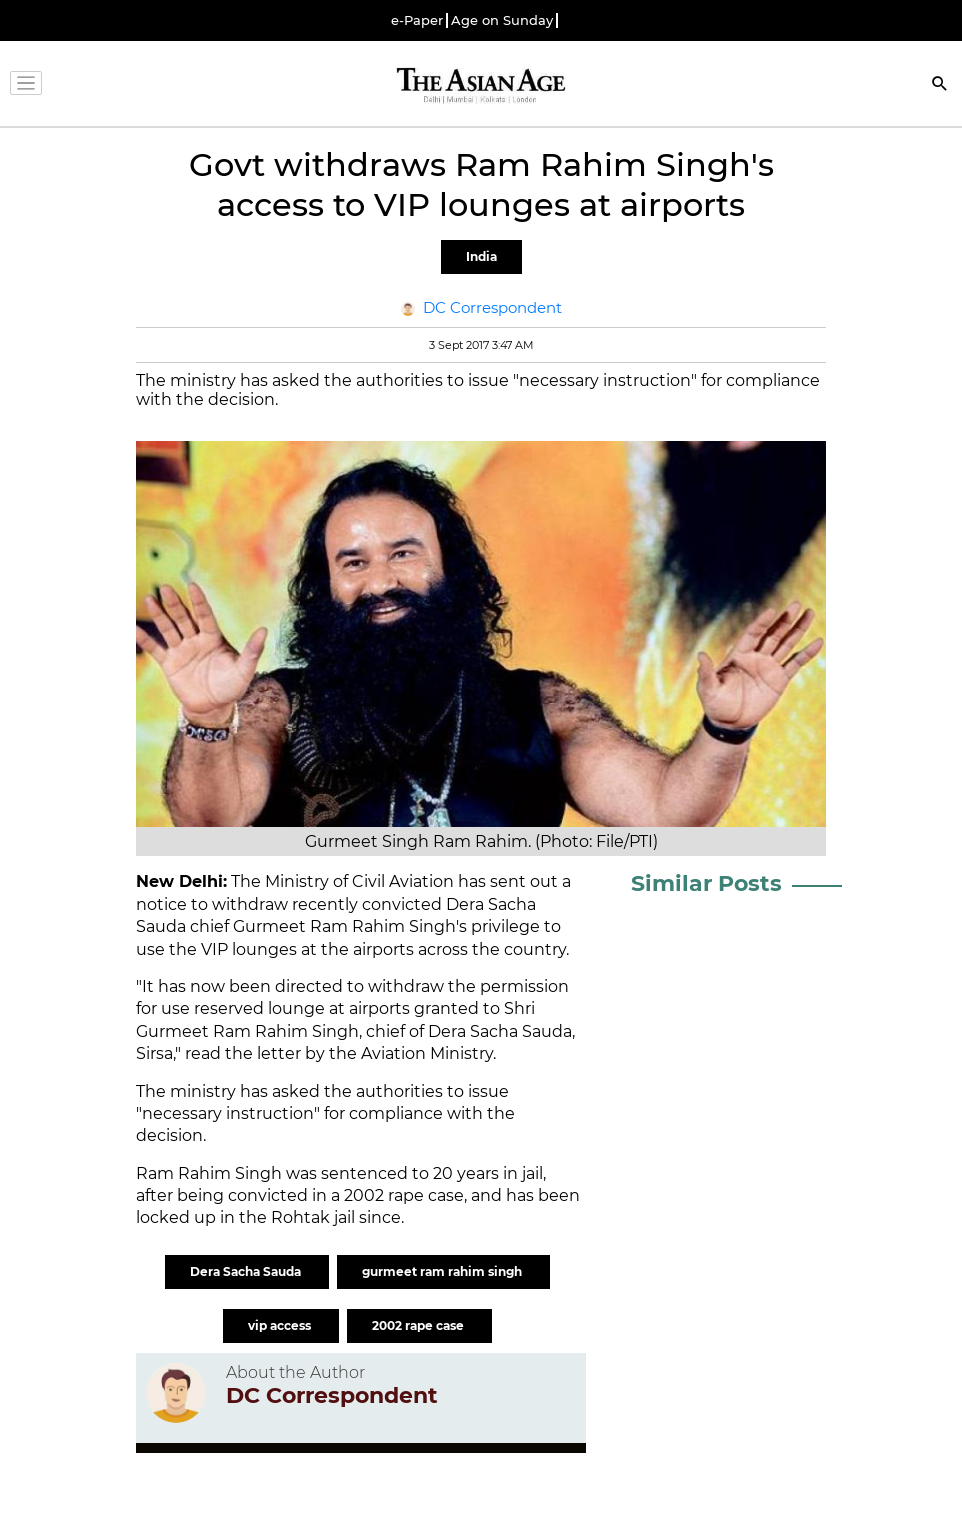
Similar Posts (706, 883)
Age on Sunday (502, 20)
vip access (281, 1325)
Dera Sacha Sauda (247, 1271)
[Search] (940, 85)
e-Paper (417, 20)
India (481, 256)
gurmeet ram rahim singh (443, 1271)
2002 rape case (419, 1325)
